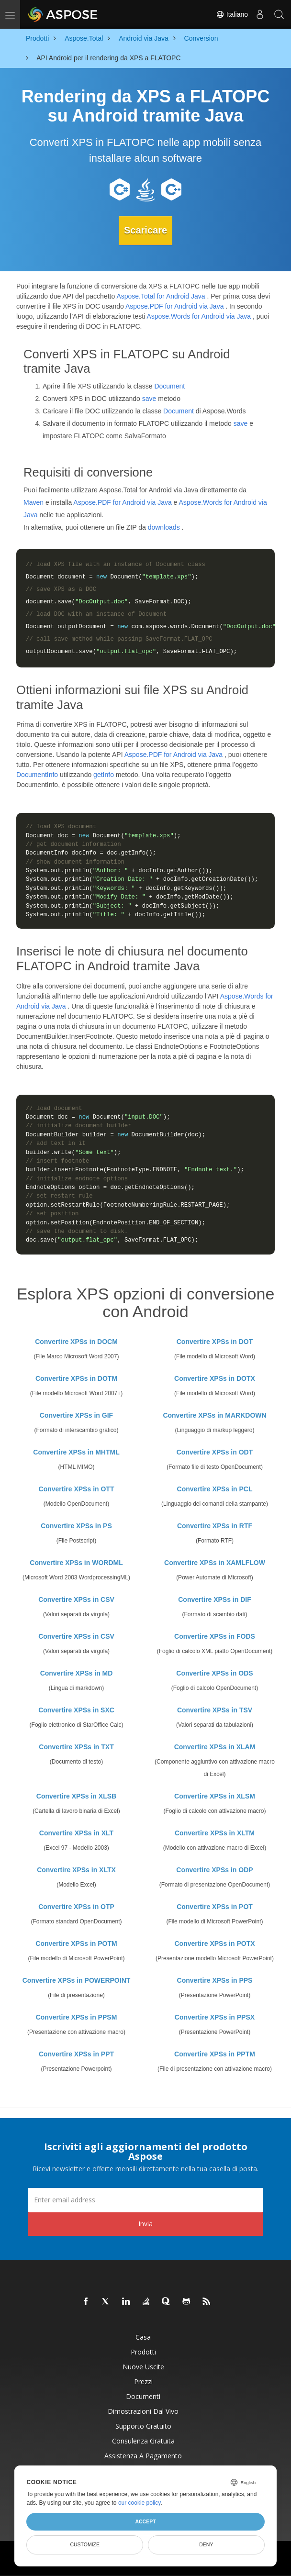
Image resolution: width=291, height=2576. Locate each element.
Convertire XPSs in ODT (215, 1451)
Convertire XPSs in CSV (76, 1598)
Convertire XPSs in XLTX (76, 1869)
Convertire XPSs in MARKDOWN (214, 1414)
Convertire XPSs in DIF (214, 1598)
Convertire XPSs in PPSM (76, 2016)
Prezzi (143, 2380)
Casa (143, 2336)
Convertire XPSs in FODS (214, 1635)
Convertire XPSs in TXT (76, 1746)
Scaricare (145, 229)
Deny (206, 2544)
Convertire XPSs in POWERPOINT (76, 1979)
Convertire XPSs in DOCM (76, 1340)
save (149, 397)
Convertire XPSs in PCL (215, 1488)
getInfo (103, 773)
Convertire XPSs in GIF (76, 1414)
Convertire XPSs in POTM (76, 1942)
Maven (33, 501)
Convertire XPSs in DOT (215, 1340)
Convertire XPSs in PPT (76, 2053)
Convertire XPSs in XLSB (76, 1795)
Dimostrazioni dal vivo (143, 2410)
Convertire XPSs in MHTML (76, 1451)
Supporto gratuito (143, 2425)
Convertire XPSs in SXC (76, 1709)
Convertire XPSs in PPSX (215, 2016)
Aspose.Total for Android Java (160, 295)
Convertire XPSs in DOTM (76, 1377)
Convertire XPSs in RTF (214, 1525)
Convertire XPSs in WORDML (76, 1562)
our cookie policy (139, 2502)
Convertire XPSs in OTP (76, 1906)
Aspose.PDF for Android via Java (174, 305)
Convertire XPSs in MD (76, 1672)
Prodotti (143, 2350)
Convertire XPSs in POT (215, 1906)
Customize (85, 2544)
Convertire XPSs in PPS (215, 1979)
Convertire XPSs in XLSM (214, 1795)
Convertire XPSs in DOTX (214, 1377)
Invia (145, 2222)
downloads (164, 526)
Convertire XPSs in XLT (76, 1832)
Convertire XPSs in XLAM (215, 1746)
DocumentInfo (37, 773)
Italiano (232, 14)
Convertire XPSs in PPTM (214, 2053)
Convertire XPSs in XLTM (215, 1832)
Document (169, 385)
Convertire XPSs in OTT (76, 1488)
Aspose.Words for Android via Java (198, 315)
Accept (145, 2521)
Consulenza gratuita (143, 2439)
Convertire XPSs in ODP (214, 1869)
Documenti (143, 2395)
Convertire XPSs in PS (76, 1525)
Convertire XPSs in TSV (214, 1709)
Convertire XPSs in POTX (214, 1942)
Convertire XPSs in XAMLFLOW (214, 1562)
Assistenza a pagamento (143, 2454)
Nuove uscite (143, 2365)
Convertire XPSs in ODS (214, 1672)
